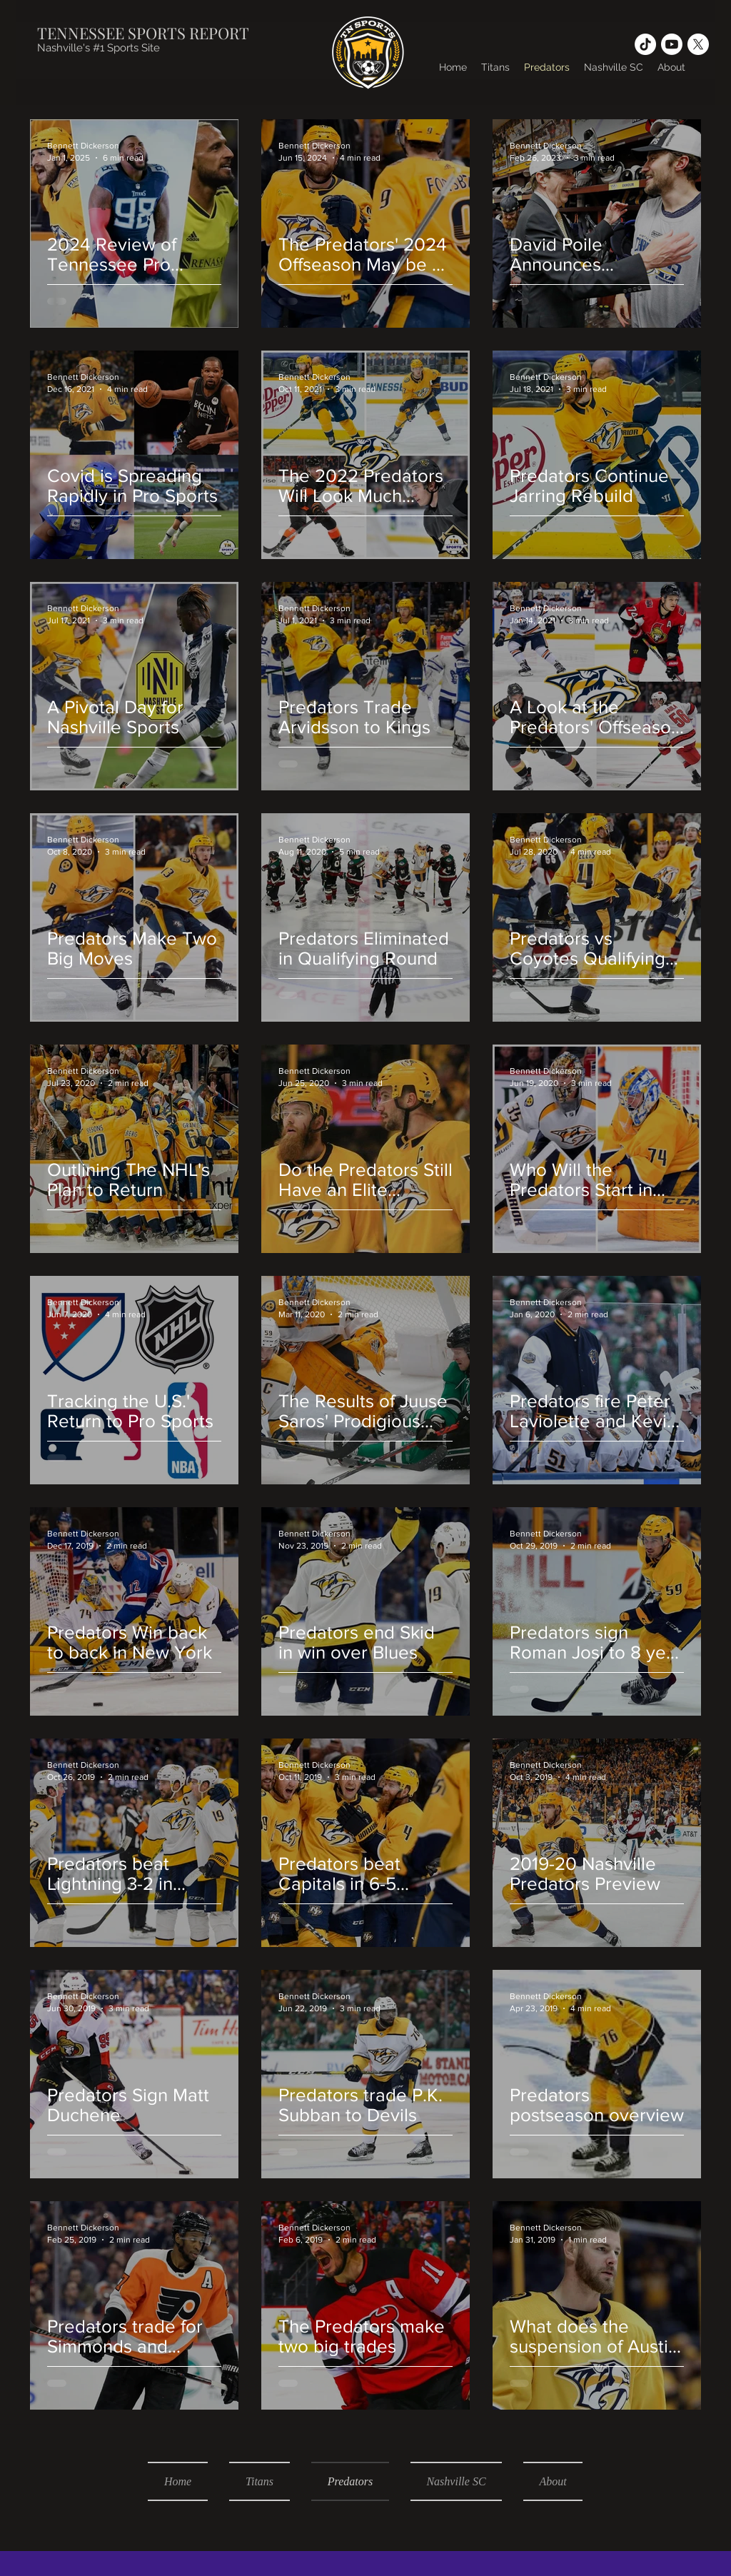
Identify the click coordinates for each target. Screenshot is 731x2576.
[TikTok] (645, 44)
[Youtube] (671, 44)
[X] (698, 44)
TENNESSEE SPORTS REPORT (143, 33)
